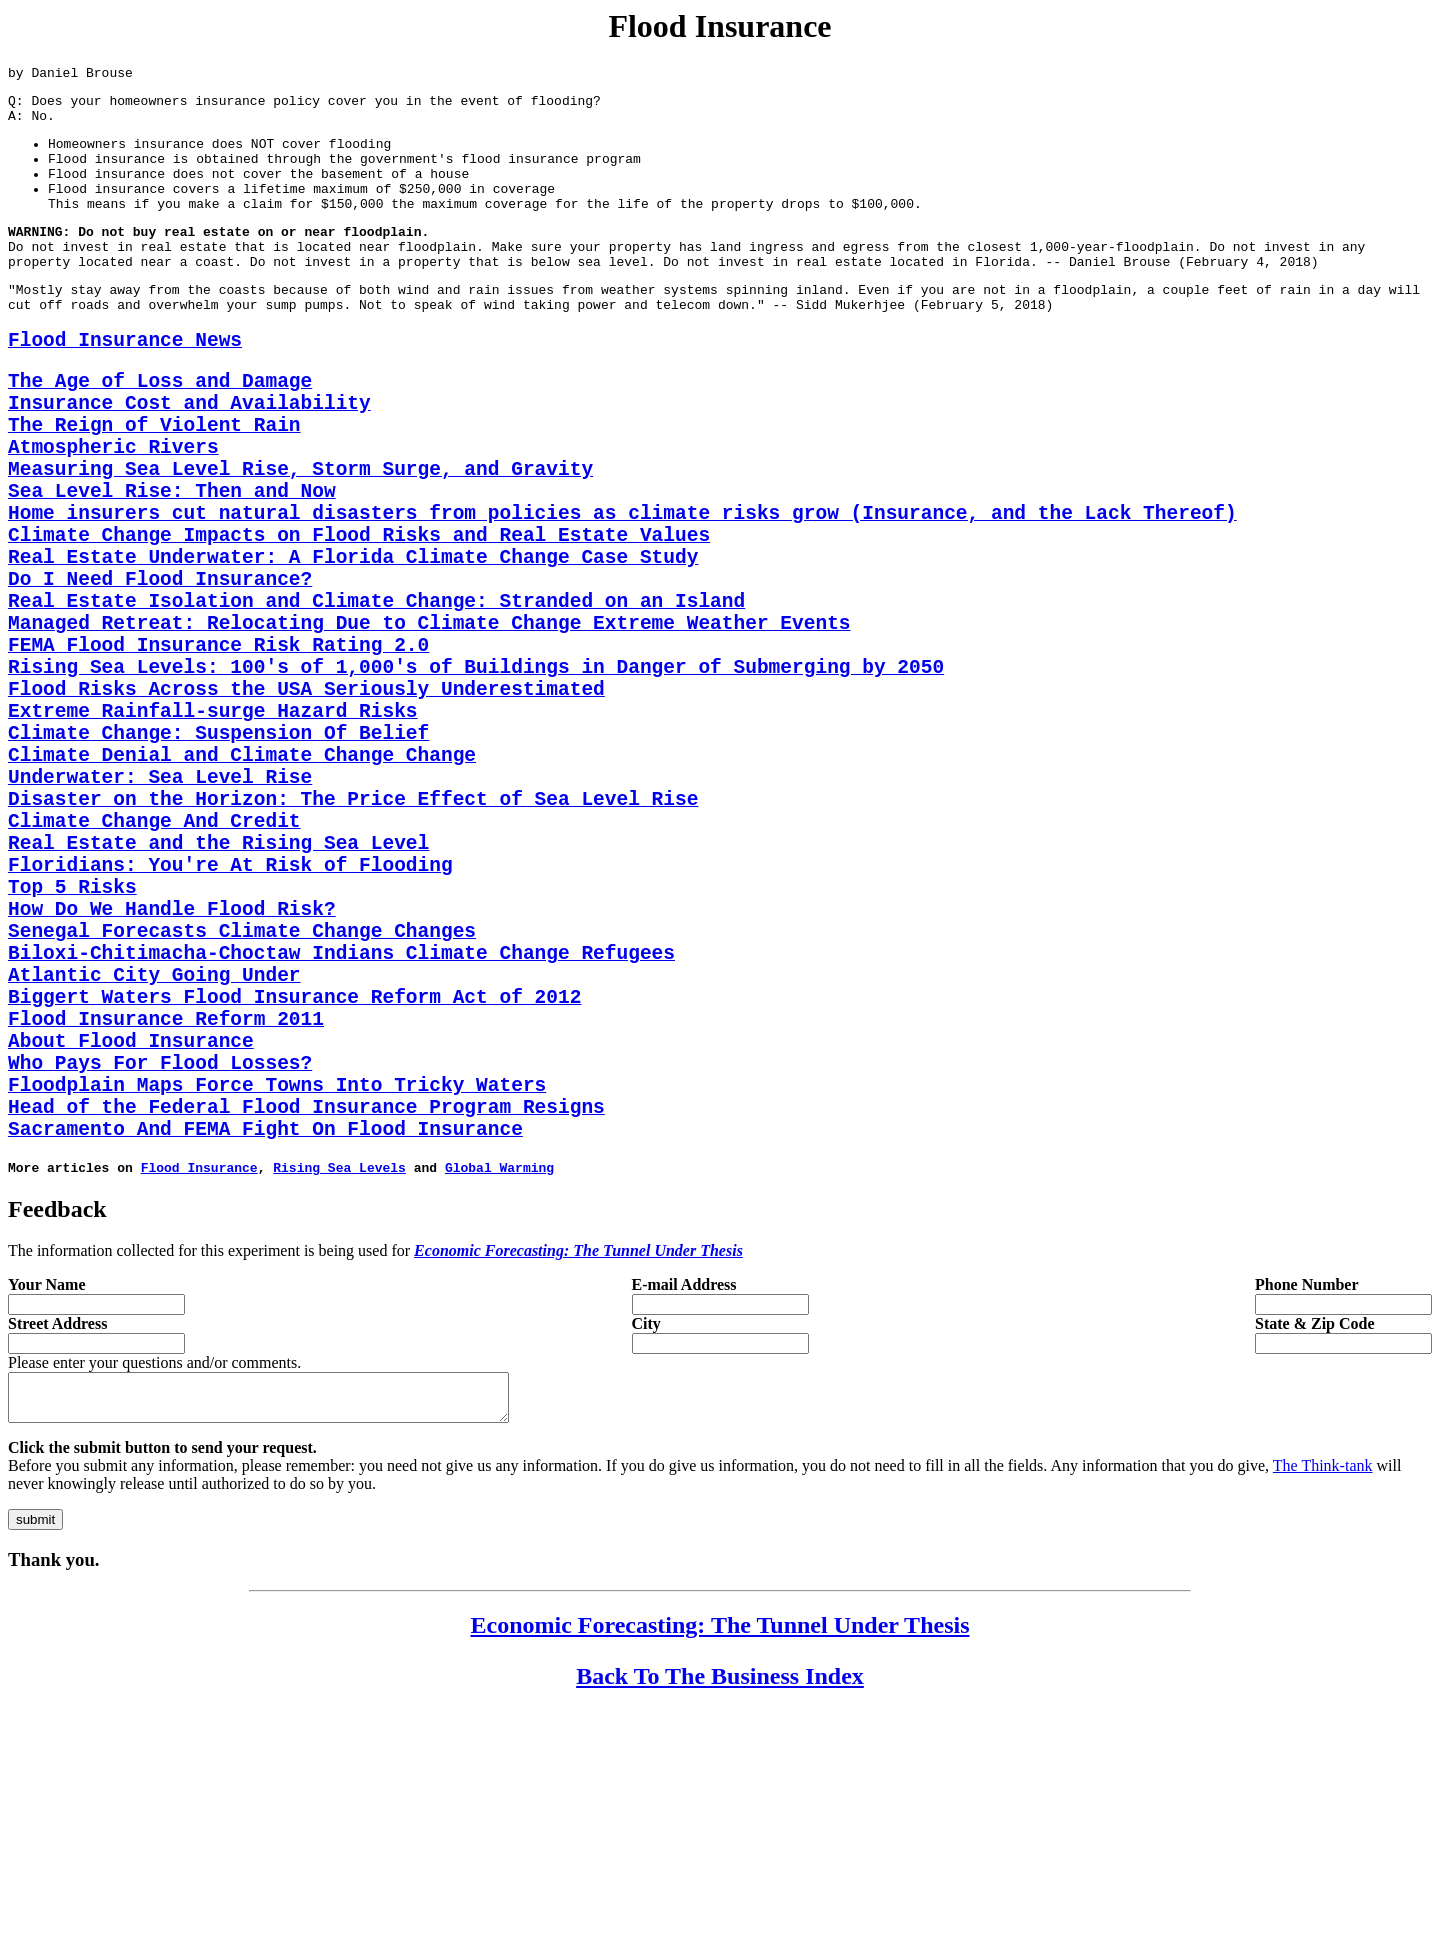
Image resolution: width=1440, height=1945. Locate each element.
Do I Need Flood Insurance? (160, 671)
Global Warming (499, 1389)
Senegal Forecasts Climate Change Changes (242, 1103)
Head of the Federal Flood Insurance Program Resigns (306, 1319)
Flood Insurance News (125, 382)
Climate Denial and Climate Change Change (242, 887)
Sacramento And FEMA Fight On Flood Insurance (265, 1346)
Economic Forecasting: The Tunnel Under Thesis (720, 1856)
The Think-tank (1323, 1696)
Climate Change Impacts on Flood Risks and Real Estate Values (359, 617)
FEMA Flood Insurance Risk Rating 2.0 (218, 752)
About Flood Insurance (131, 1238)
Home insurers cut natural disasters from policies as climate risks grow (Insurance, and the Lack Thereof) (622, 590)
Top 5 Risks (72, 1049)
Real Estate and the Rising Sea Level (218, 995)
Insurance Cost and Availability (189, 455)
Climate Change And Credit (154, 968)
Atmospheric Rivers (113, 509)
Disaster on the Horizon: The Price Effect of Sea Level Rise (353, 941)
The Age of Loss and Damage (160, 428)
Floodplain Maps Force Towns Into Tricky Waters (277, 1292)
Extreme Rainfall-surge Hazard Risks (213, 833)
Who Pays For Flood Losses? (160, 1265)
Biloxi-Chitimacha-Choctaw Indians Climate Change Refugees (341, 1130)
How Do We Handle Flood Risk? (172, 1076)
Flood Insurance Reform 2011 (166, 1211)
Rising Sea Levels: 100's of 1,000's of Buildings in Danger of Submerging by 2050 (476, 779)
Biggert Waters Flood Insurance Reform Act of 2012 (294, 1184)
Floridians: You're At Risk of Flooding (230, 1022)
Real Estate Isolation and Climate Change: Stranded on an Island (376, 698)
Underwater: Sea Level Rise (160, 914)
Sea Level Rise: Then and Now (172, 563)
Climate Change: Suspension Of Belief (218, 860)
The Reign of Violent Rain (154, 482)
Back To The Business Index (720, 1907)
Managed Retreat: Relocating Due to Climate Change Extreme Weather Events (429, 725)
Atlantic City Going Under (154, 1157)
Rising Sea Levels (339, 1389)
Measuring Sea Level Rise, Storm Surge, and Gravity (300, 536)
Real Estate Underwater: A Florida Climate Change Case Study (353, 644)
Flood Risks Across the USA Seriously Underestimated (306, 806)
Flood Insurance (199, 1389)
